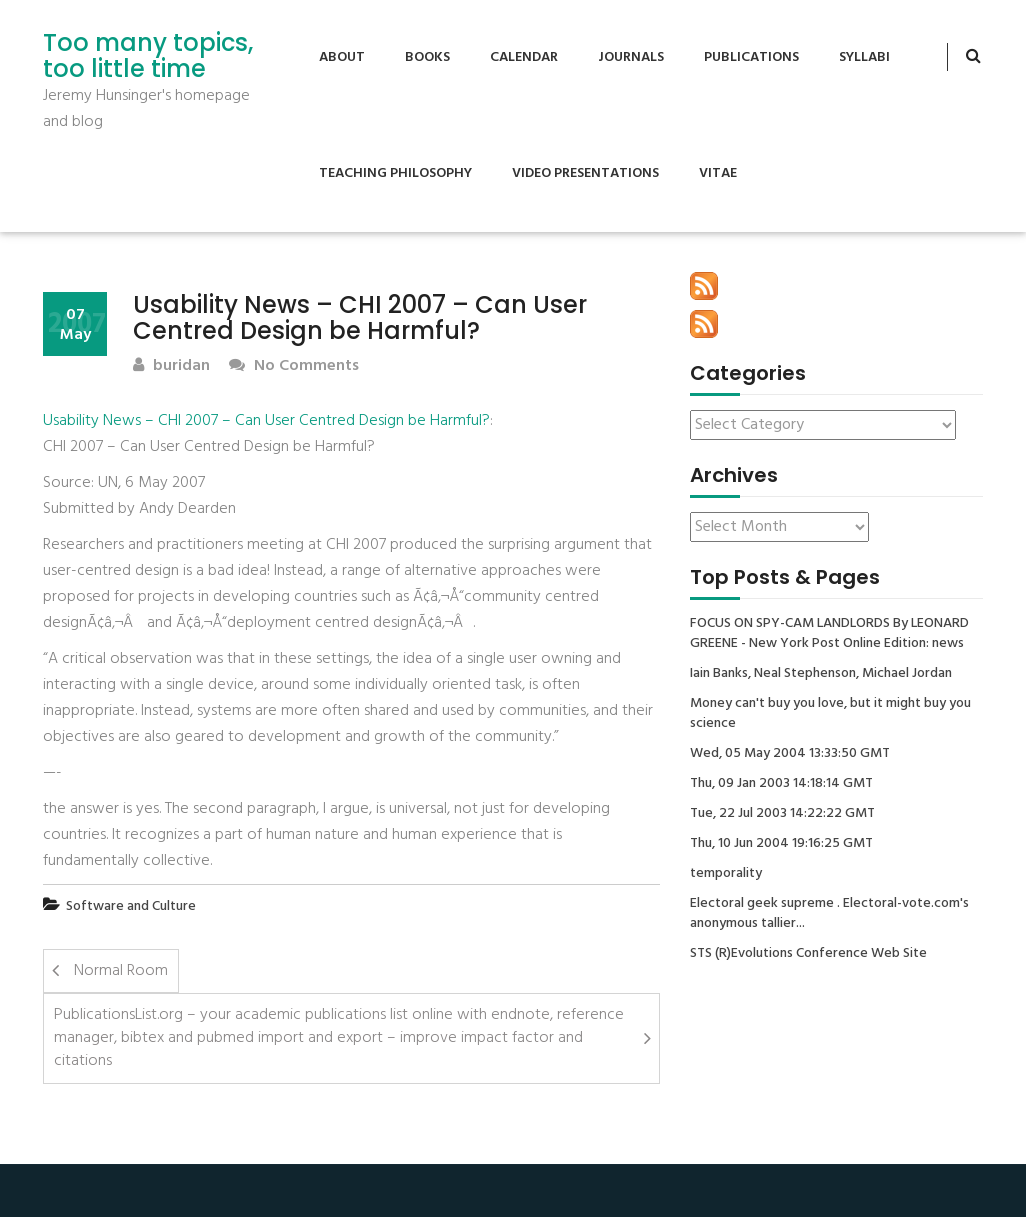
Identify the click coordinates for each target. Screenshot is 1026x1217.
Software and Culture (131, 906)
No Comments (294, 366)
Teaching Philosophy (395, 173)
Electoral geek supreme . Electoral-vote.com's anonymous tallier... (829, 914)
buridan (171, 366)
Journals (631, 57)
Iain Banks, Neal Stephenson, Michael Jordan (821, 674)
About (342, 57)
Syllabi (864, 57)
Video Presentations (585, 173)
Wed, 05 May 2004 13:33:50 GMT (790, 754)
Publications (751, 57)
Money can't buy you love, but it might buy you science (830, 714)
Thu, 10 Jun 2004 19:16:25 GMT (781, 844)
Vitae (718, 173)
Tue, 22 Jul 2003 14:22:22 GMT (782, 814)
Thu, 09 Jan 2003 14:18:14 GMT (781, 784)
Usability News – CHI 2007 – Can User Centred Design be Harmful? (266, 421)
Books (427, 57)
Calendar (524, 57)
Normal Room (121, 971)
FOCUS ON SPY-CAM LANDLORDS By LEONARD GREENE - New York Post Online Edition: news (829, 634)
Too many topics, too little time (148, 56)
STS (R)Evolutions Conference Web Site (808, 954)
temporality (726, 874)
